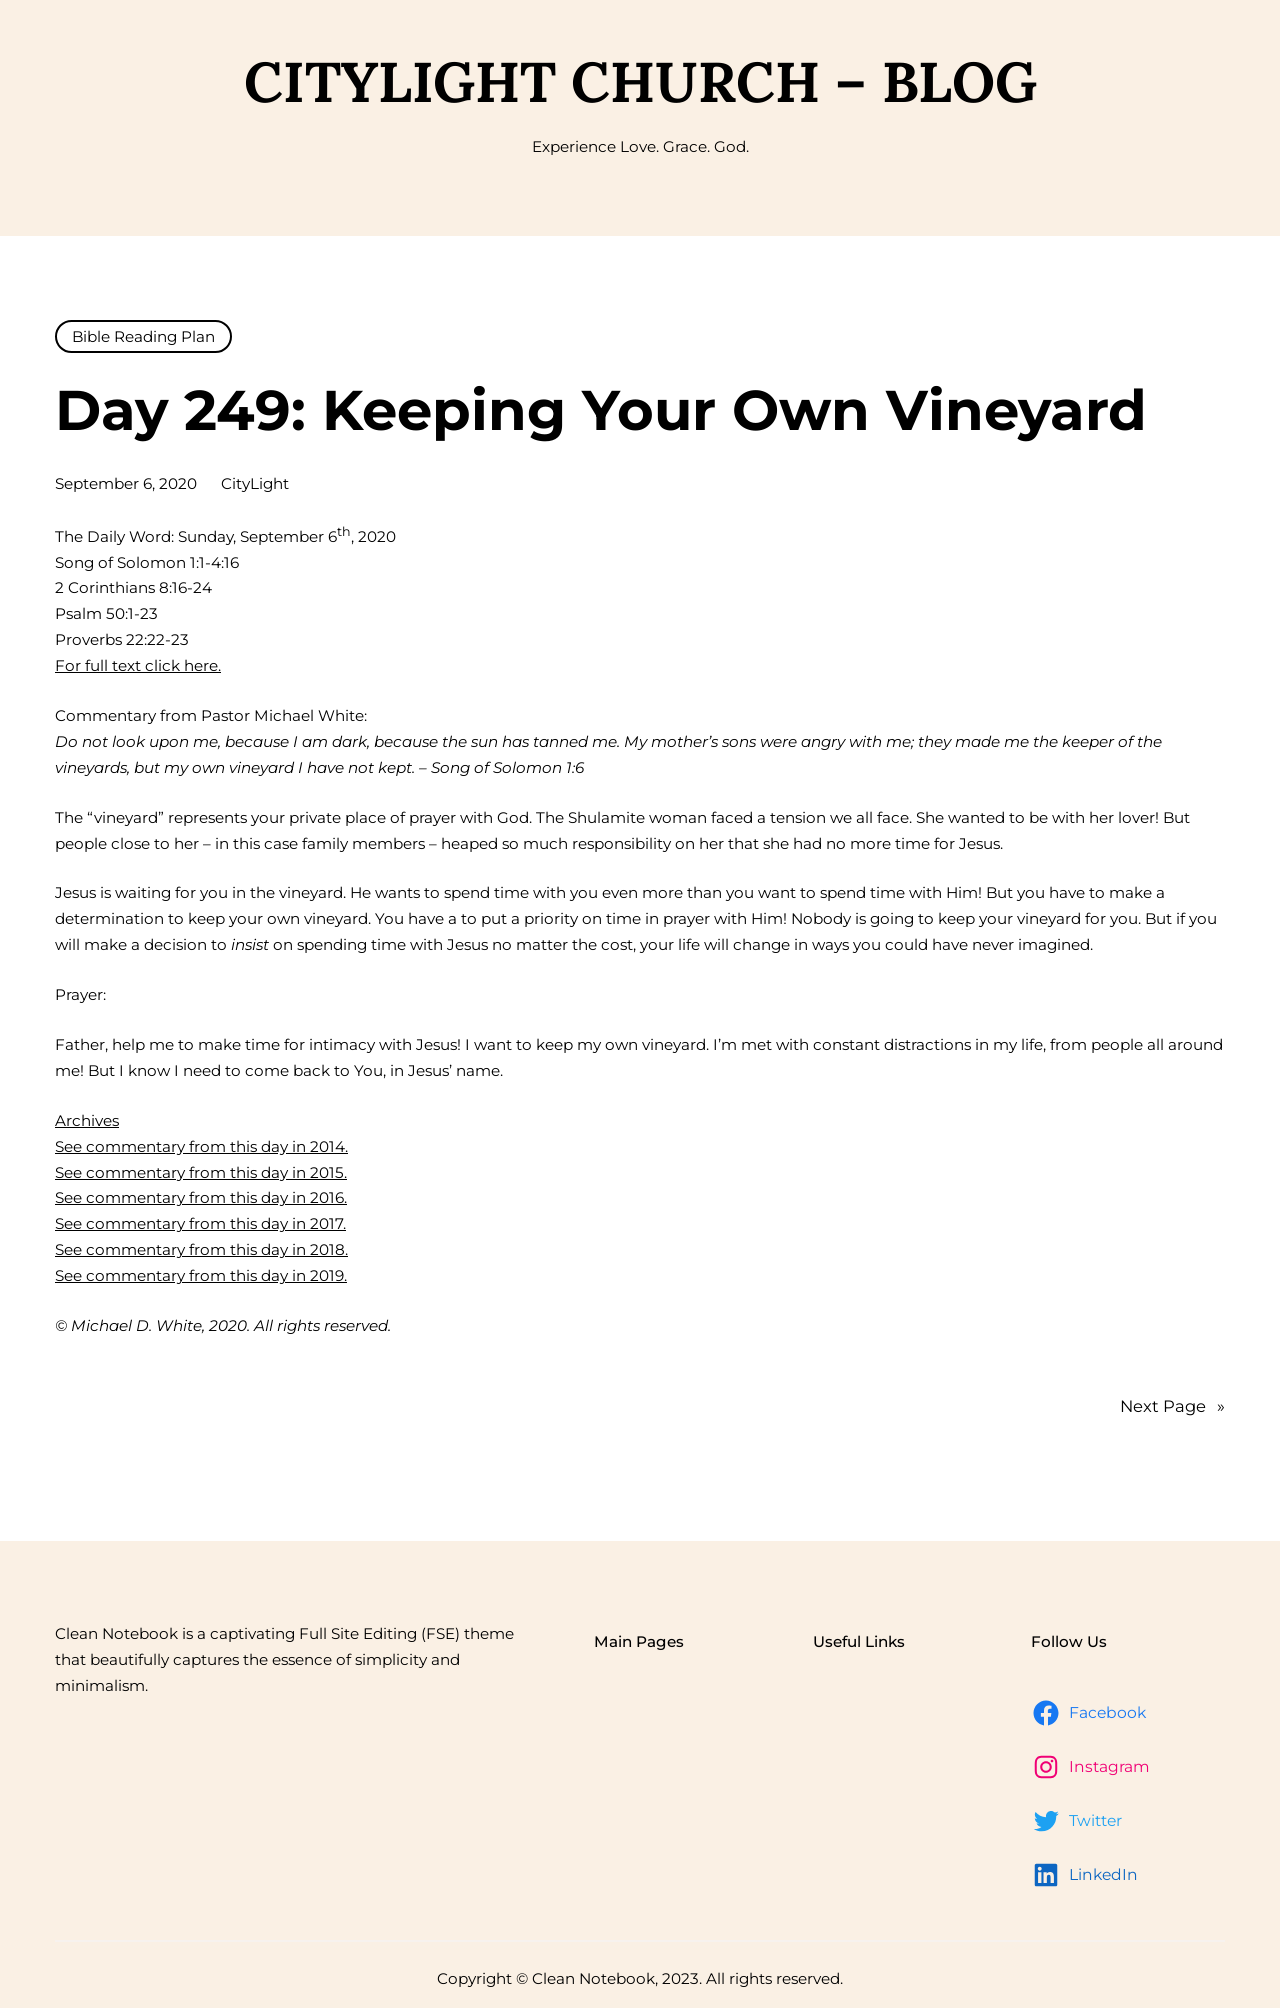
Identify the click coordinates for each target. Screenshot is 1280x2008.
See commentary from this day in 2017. (200, 1223)
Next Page (1172, 1407)
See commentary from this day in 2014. (201, 1146)
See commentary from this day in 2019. (201, 1275)
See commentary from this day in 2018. (201, 1249)
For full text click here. (138, 665)
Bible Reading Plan (143, 336)
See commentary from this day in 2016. (201, 1197)
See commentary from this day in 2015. (201, 1172)
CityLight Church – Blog (640, 81)
